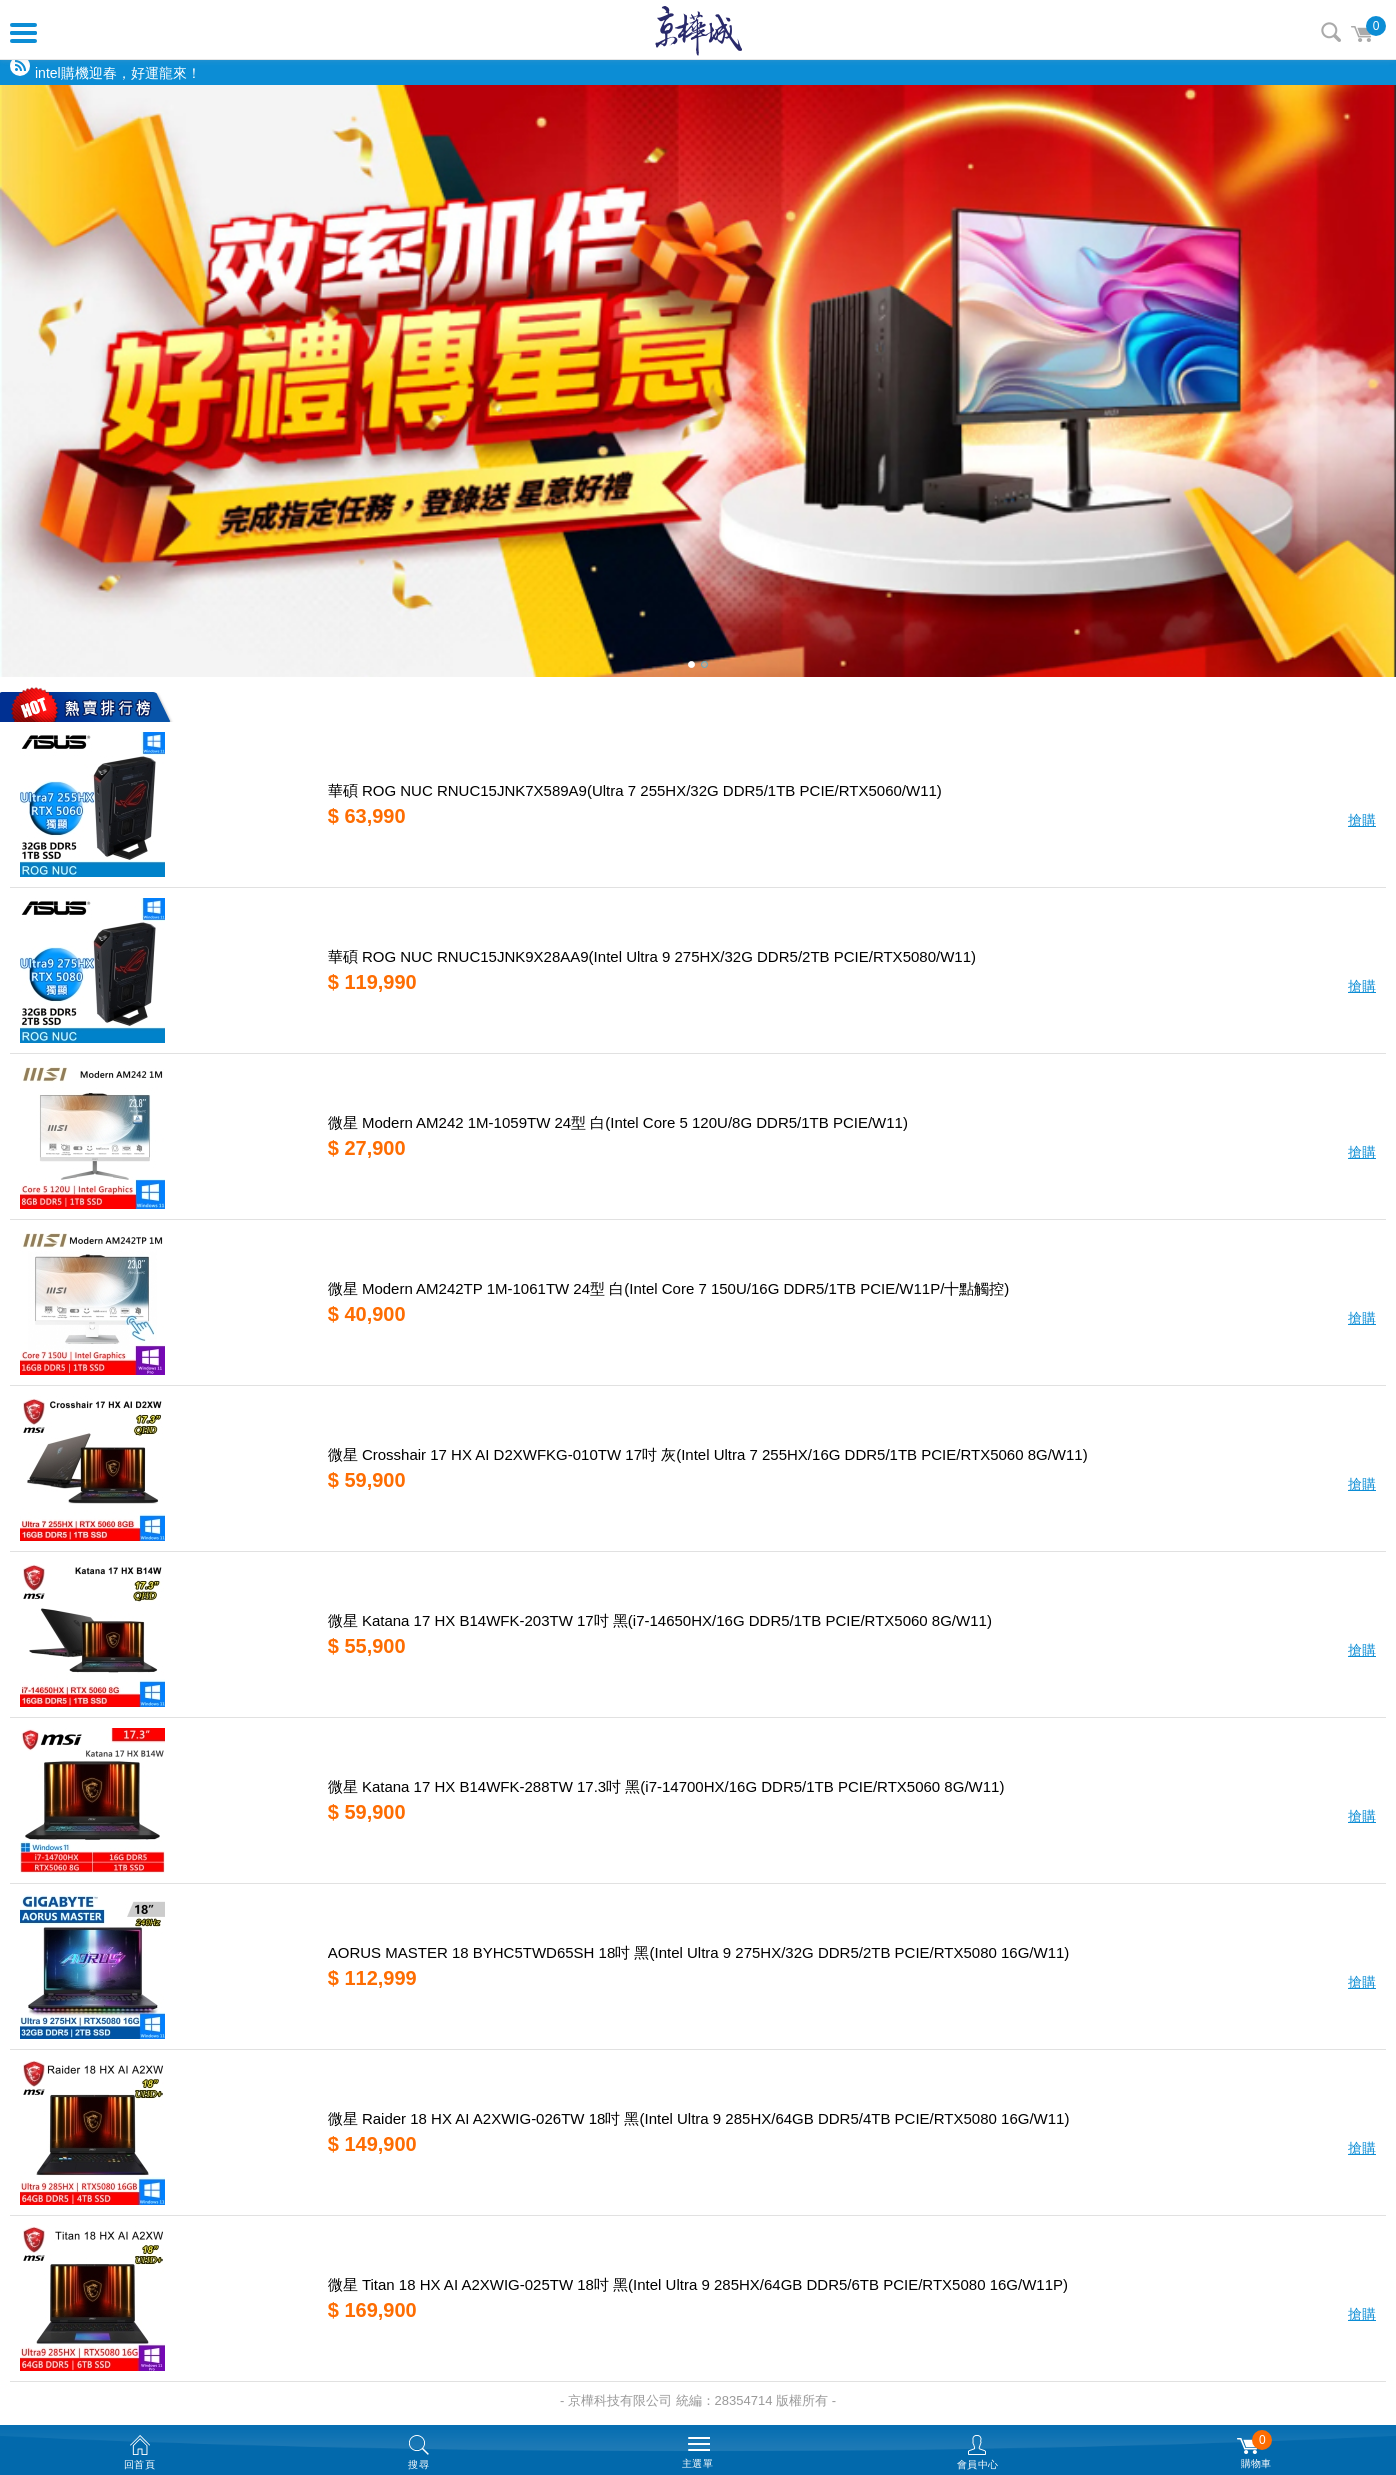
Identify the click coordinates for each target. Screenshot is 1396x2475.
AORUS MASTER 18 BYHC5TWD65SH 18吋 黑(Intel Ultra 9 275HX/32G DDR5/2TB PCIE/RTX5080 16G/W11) (699, 1952)
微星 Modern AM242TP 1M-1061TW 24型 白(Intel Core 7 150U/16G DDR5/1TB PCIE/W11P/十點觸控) (669, 1288)
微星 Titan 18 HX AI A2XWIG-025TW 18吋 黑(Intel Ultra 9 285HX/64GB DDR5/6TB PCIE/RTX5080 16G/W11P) (698, 2284)
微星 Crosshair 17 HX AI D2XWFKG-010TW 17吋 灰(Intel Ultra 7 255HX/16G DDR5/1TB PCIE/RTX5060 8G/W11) (708, 1454)
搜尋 (1331, 32)
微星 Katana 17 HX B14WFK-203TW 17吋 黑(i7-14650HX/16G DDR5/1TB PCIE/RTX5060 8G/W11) (660, 1620)
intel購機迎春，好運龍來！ (118, 73)
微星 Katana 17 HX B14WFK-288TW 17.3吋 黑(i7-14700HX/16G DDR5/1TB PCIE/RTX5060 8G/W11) (666, 1786)
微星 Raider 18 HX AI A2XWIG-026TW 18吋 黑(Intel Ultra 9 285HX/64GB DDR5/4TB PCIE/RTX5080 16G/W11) (699, 2118)
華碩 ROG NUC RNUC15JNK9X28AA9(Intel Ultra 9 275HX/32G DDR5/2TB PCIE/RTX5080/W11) (652, 956)
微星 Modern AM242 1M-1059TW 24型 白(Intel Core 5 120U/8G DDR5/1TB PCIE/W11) (618, 1122)
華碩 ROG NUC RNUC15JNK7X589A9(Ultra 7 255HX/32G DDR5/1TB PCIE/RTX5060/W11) (635, 790)
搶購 (1362, 820)
